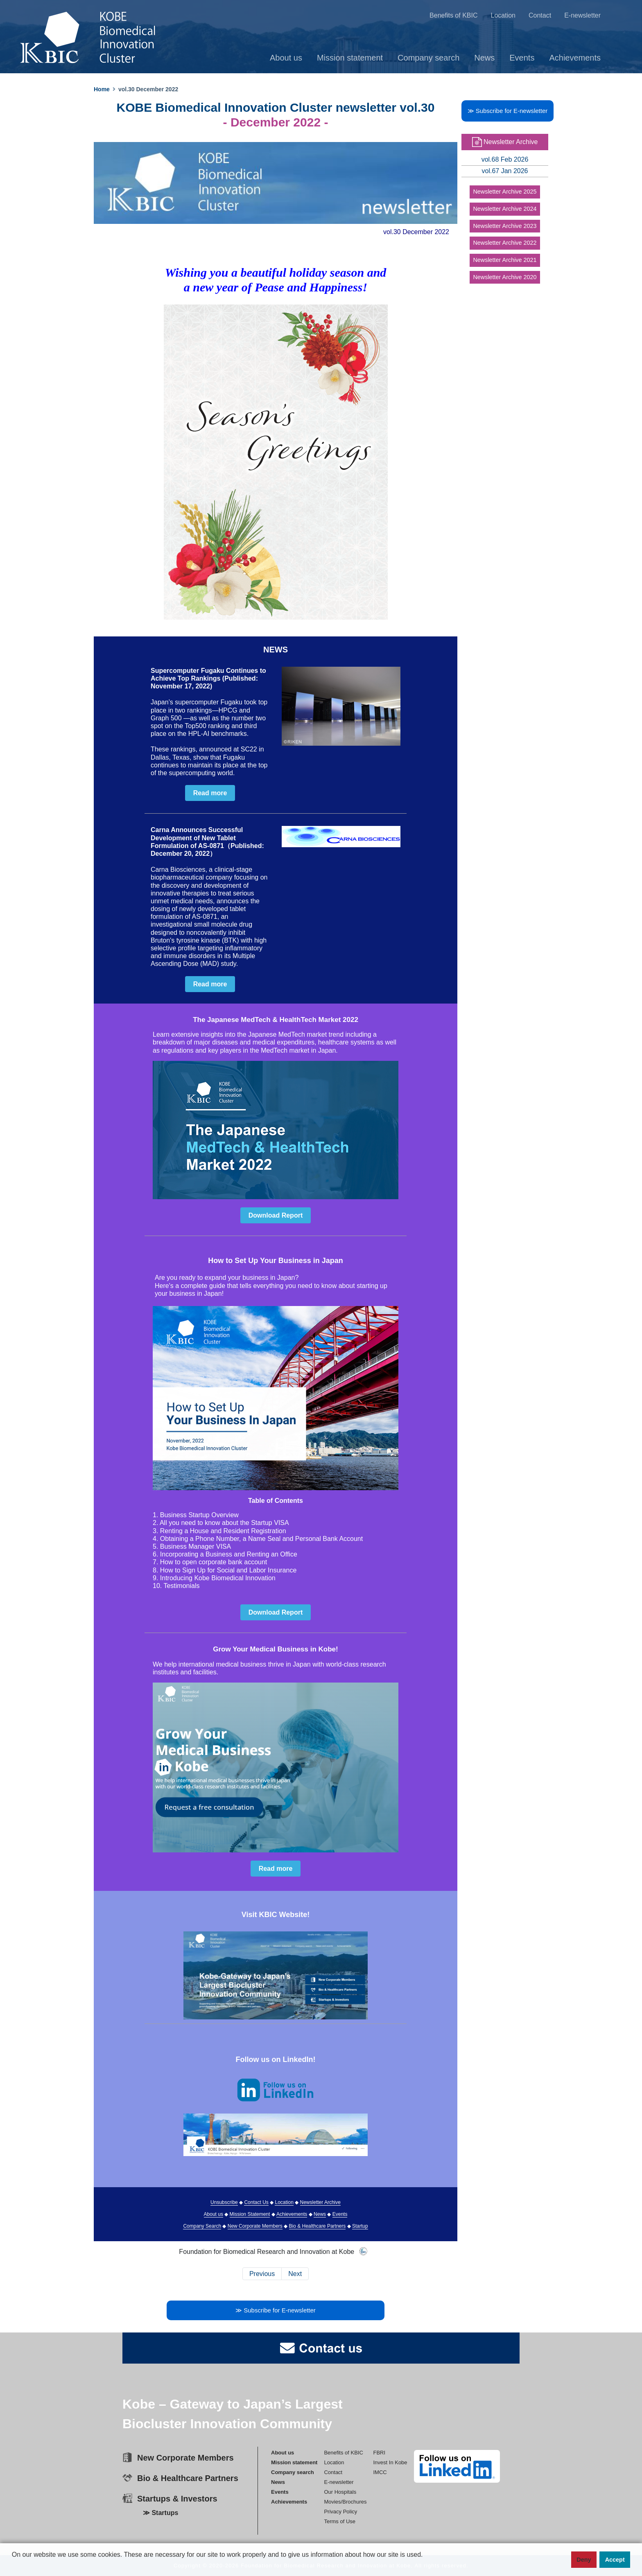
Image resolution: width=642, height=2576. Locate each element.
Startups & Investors (177, 2498)
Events (522, 57)
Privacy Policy (340, 2511)
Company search (429, 57)
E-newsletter (583, 15)
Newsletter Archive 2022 (504, 242)
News (485, 57)
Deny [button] (583, 2559)
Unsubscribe (224, 2202)
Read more (210, 792)
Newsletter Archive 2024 (504, 208)
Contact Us (256, 2202)
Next (295, 2273)
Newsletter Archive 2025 (504, 192)
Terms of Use (339, 2521)
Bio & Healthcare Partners (317, 2226)
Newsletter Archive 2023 (504, 226)
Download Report (276, 1215)
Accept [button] (615, 2559)
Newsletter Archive (320, 2202)
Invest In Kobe (390, 2462)
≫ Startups (160, 2512)
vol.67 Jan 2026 (505, 171)
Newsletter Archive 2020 (504, 277)
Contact (540, 15)
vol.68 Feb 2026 (505, 160)
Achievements (575, 57)
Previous (262, 2273)
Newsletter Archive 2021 (504, 260)
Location (503, 15)
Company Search (202, 2226)
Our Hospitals (340, 2492)
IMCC (380, 2472)
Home (102, 89)
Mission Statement (250, 2214)
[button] (13, 2568)
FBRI (379, 2453)
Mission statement (351, 57)
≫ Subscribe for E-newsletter (275, 2310)
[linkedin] (457, 2466)
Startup (360, 2226)
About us (287, 57)
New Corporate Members (255, 2226)
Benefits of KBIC (454, 15)
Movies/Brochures (345, 2502)
